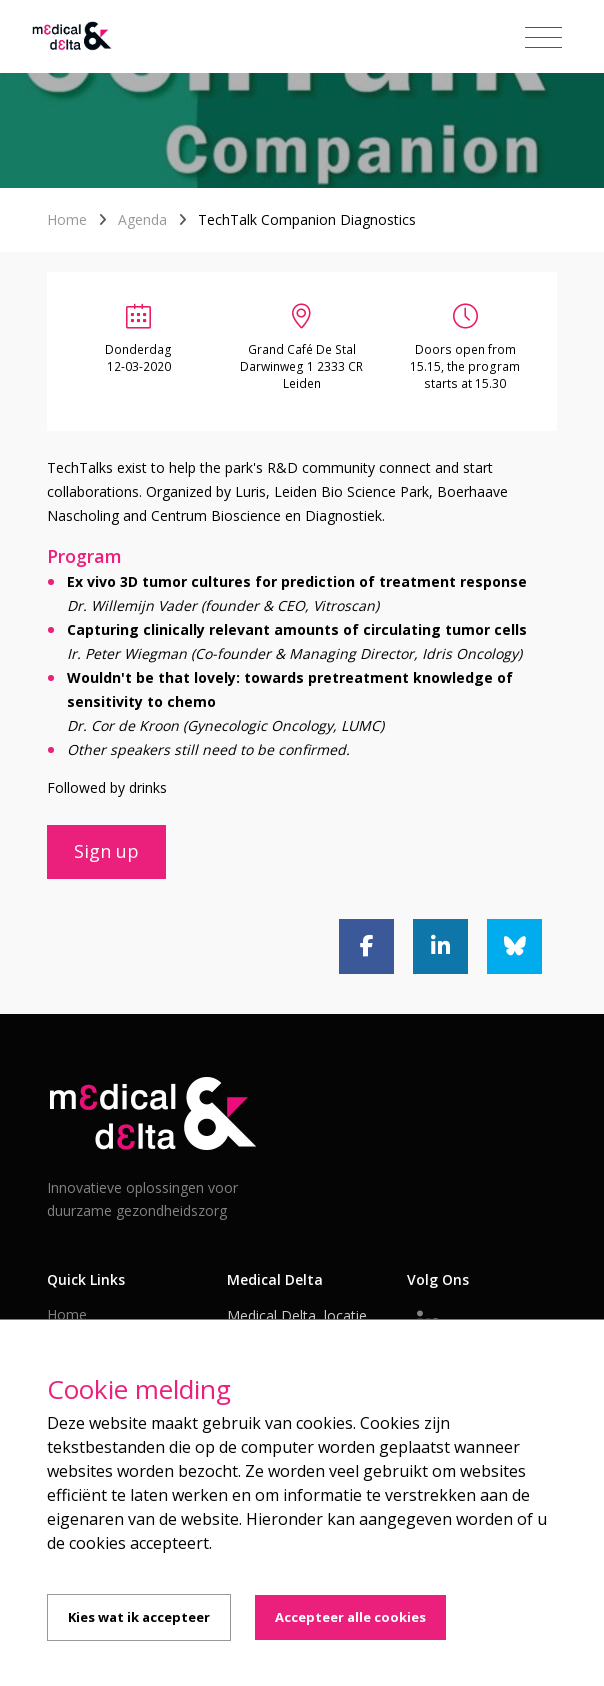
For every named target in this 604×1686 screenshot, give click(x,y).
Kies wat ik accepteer (139, 1617)
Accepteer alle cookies (350, 1617)
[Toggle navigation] (543, 38)
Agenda (142, 219)
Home (67, 219)
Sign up (106, 851)
